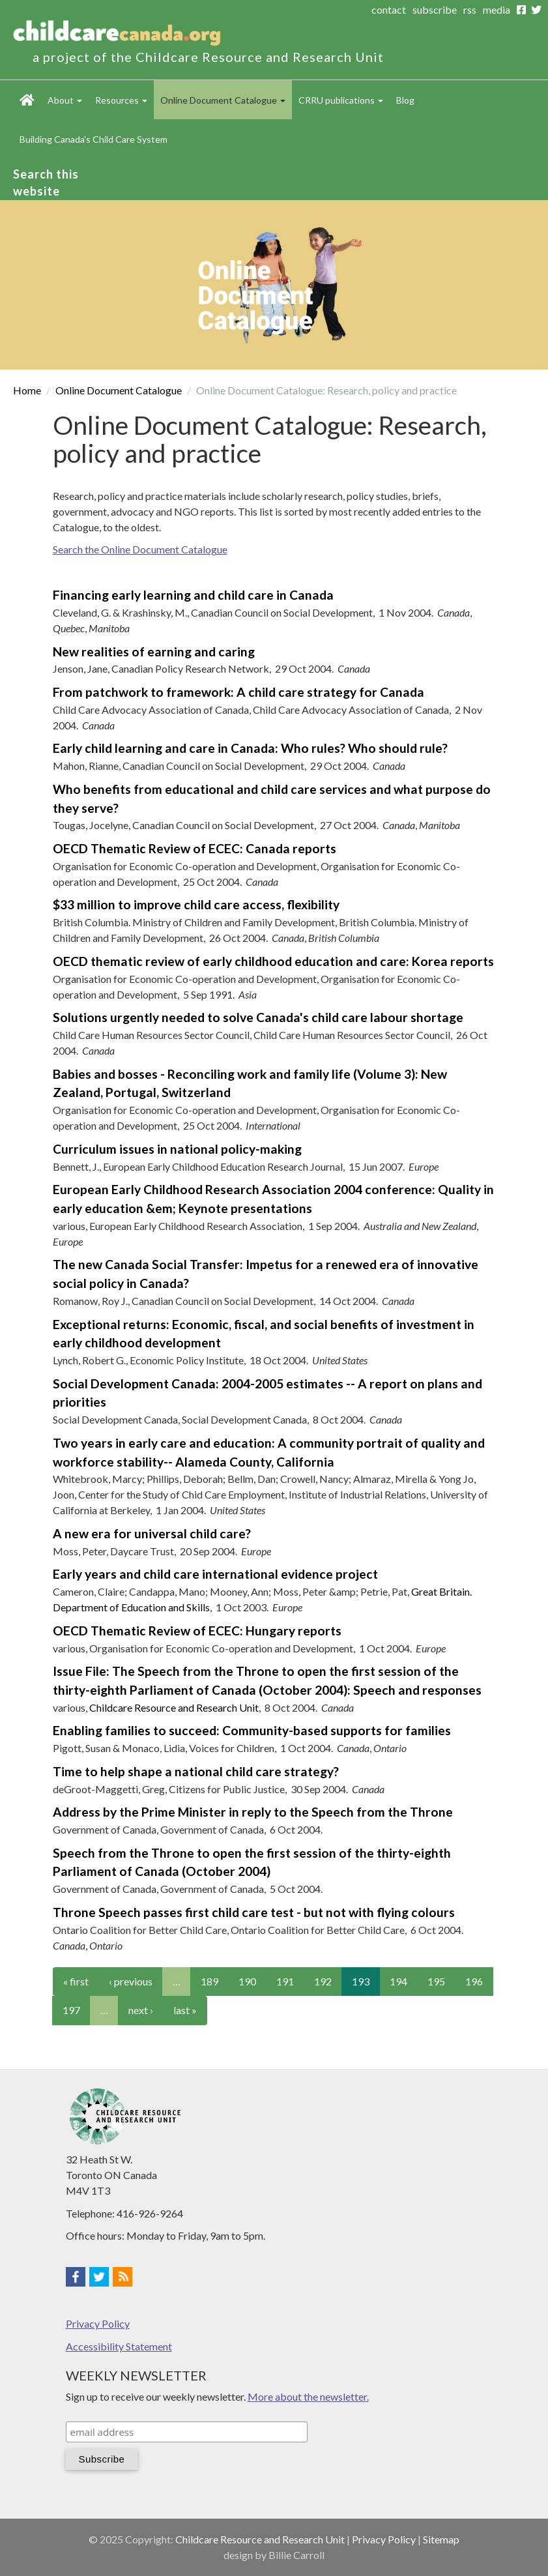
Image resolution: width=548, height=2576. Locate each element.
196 (474, 1981)
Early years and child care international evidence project (215, 1573)
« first (76, 1981)
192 (323, 1981)
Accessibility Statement (119, 2346)
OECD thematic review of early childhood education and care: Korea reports (273, 961)
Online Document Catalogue (222, 100)
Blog (405, 100)
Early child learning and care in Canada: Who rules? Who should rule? (250, 747)
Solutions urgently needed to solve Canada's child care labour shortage (258, 1017)
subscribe (434, 9)
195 (436, 1981)
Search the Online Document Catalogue (140, 549)
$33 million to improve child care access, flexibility (196, 904)
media (496, 9)
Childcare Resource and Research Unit (174, 1707)
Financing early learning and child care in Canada (193, 594)
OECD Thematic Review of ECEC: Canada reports (194, 848)
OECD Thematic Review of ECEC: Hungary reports (197, 1630)
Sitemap (441, 2539)
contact (388, 9)
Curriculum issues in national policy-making (177, 1148)
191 (285, 1981)
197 (71, 2010)
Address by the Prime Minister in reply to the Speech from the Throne (253, 1811)
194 (398, 1981)
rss (469, 9)
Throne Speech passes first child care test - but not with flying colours (254, 1912)
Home (27, 99)
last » (185, 2010)
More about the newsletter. (308, 2396)
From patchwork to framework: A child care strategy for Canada (238, 691)
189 (209, 1981)
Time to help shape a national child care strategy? (196, 1771)
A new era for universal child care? (152, 1533)
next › (140, 2010)
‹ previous (130, 1981)
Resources (121, 100)
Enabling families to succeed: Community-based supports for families (252, 1730)
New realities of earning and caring (154, 651)
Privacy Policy (98, 2323)
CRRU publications (340, 100)
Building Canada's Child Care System (93, 139)
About (65, 100)
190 (247, 1981)
